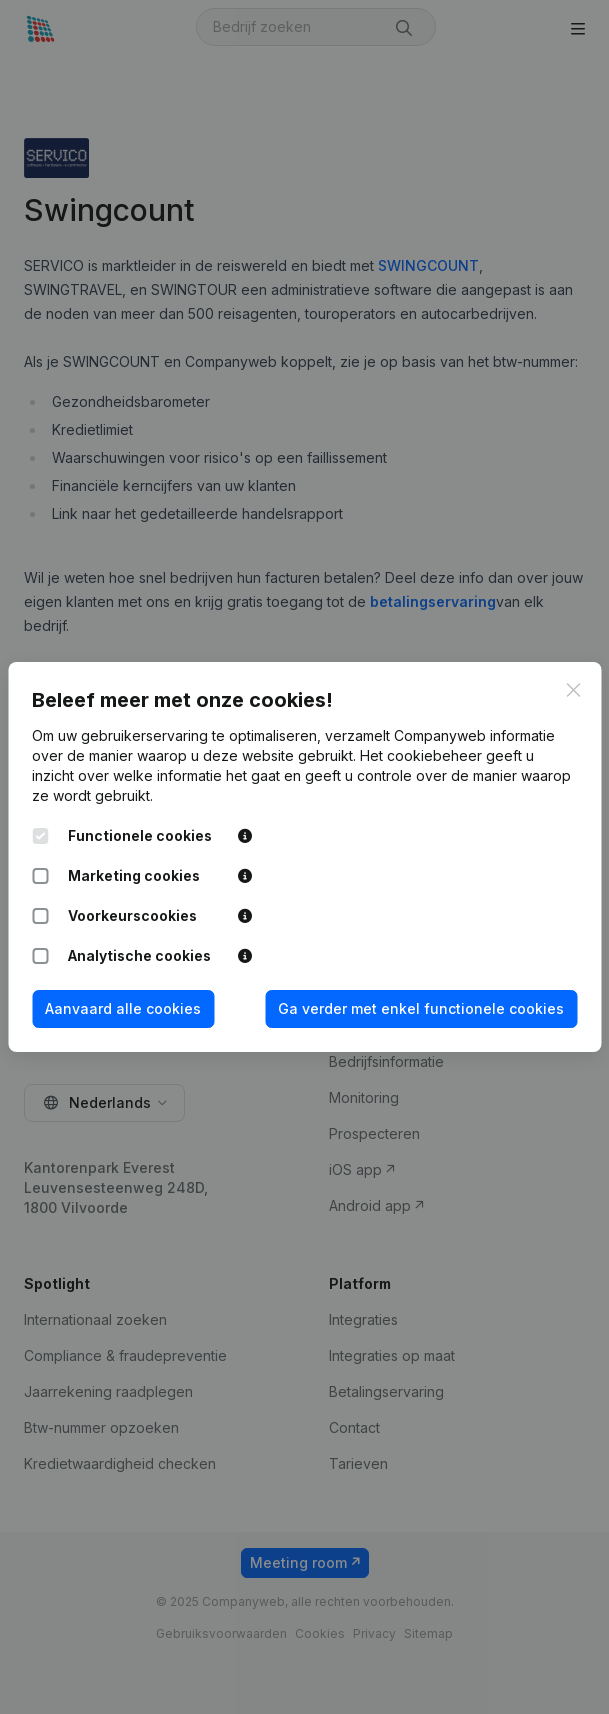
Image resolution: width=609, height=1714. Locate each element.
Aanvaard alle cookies (123, 1008)
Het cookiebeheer (421, 755)
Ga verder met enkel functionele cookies (421, 1008)
